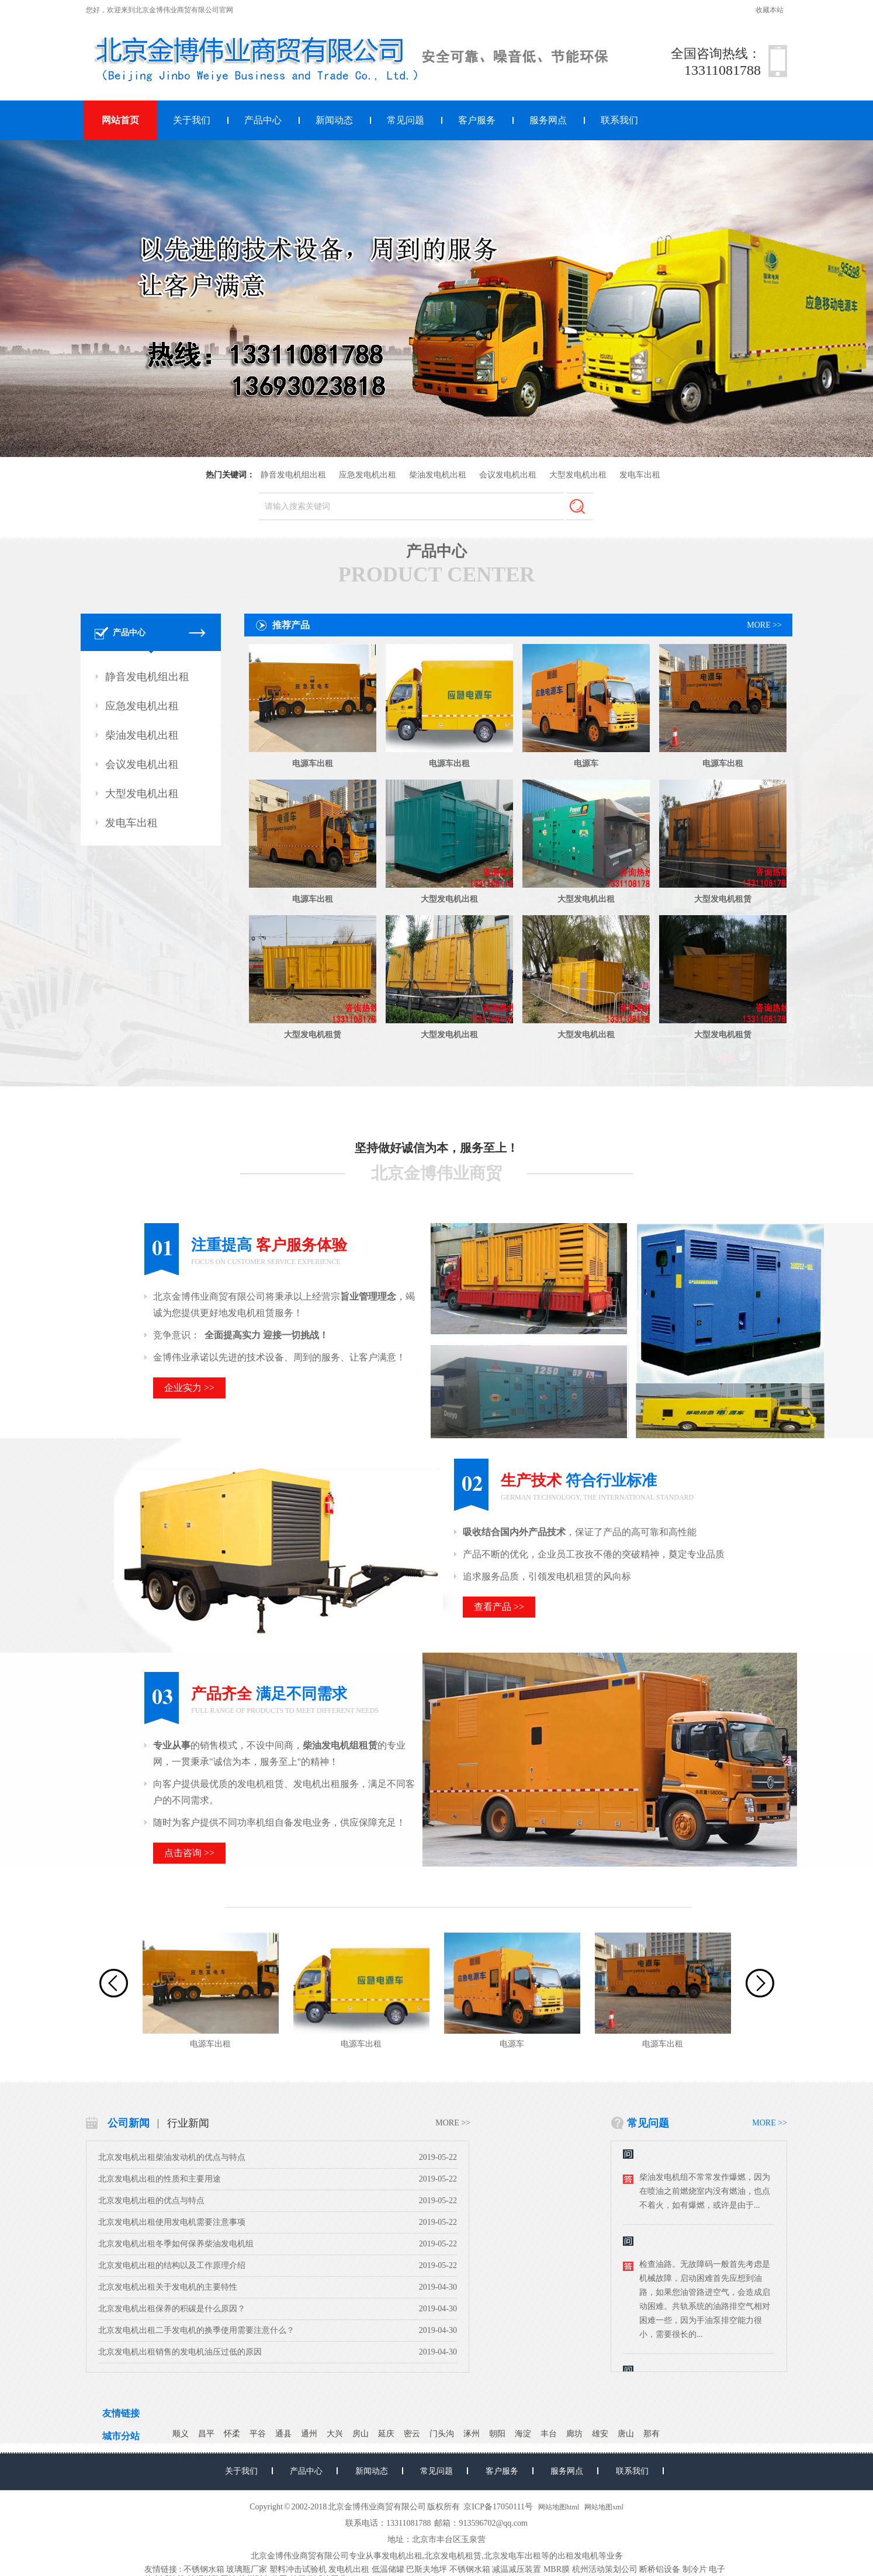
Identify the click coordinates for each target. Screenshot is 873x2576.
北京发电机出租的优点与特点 (151, 2200)
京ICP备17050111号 (498, 2506)
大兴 (335, 2433)
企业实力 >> (189, 1388)
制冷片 (695, 2569)
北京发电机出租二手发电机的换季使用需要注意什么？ (196, 2330)
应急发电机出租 (367, 474)
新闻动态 (334, 120)
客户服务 (477, 120)
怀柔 (232, 2433)
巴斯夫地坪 (426, 2569)
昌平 (206, 2433)
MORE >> (764, 625)
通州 (309, 2433)
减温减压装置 (516, 2569)
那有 (651, 2433)
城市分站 (121, 2436)
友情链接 (121, 2413)
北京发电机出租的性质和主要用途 (159, 2179)
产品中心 (263, 120)
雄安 (600, 2433)
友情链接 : (162, 2569)
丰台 (549, 2433)
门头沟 (441, 2433)
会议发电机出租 (507, 474)
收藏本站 (770, 10)
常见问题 (405, 120)
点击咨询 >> (189, 1853)
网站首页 (120, 120)
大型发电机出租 (578, 474)
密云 (412, 2433)
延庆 (386, 2433)
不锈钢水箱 (203, 2569)
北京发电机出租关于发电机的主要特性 (167, 2287)
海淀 (523, 2433)
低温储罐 (388, 2569)
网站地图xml (603, 2507)
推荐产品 (291, 625)
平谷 (258, 2433)
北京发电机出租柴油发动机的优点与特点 (171, 2157)
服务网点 (548, 120)
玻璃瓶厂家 (246, 2569)
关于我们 (191, 120)
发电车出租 (639, 474)
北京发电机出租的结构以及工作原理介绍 (171, 2265)
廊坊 (574, 2433)
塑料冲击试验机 (298, 2569)
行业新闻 (188, 2123)
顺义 (180, 2433)
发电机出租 (402, 2555)
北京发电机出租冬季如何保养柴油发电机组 (176, 2243)
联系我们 (619, 120)
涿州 (471, 2433)
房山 (360, 2433)
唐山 (626, 2433)
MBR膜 (556, 2569)
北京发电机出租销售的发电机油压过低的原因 (180, 2352)
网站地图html (558, 2507)
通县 (283, 2433)
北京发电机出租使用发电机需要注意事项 (171, 2222)
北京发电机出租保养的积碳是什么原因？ (171, 2308)
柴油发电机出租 (437, 474)
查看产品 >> (499, 1607)
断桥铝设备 (659, 2569)
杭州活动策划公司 (605, 2569)
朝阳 (497, 2433)
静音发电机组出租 (293, 474)
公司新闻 (129, 2123)
